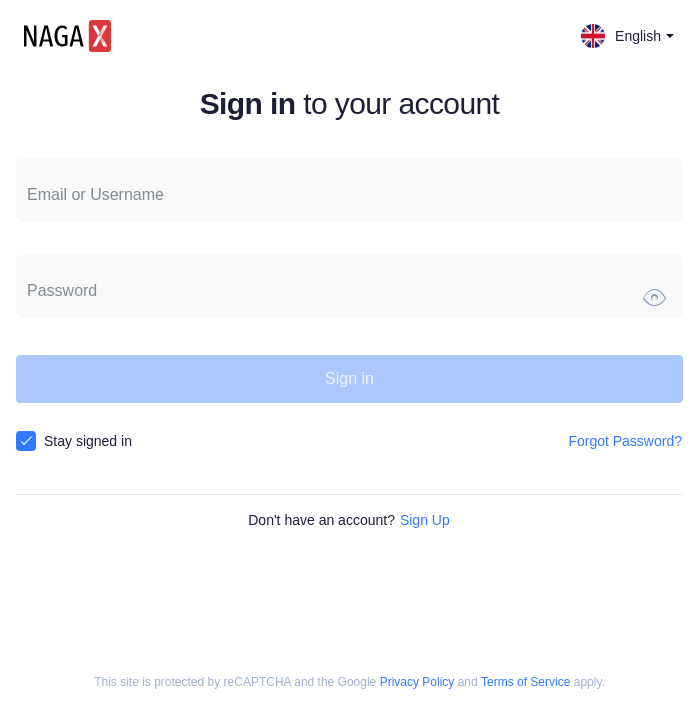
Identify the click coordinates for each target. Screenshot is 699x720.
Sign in (349, 378)
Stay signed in (88, 441)
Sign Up (425, 520)
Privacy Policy (417, 682)
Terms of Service (525, 682)
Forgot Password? (625, 441)
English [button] (627, 36)
